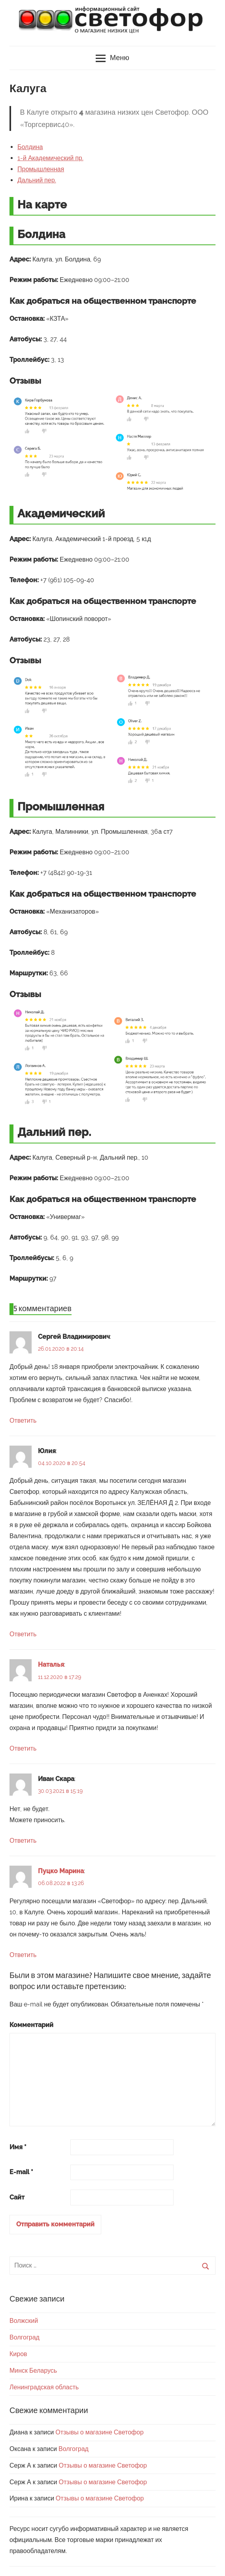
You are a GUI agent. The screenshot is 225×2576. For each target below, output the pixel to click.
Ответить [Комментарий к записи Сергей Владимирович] (22, 1420)
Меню (112, 58)
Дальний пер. (36, 180)
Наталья (51, 1664)
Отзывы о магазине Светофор (99, 2432)
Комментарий (31, 2025)
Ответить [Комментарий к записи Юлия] (22, 1634)
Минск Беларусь (33, 2370)
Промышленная (40, 169)
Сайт (17, 2197)
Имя (17, 2147)
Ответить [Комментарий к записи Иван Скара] (22, 1840)
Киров (18, 2354)
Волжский (23, 2320)
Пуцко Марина (61, 1871)
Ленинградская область (44, 2387)
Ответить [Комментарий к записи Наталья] (22, 1748)
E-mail (21, 2172)
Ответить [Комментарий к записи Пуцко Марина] (22, 1955)
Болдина (30, 147)
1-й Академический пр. (50, 158)
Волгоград (24, 2337)
